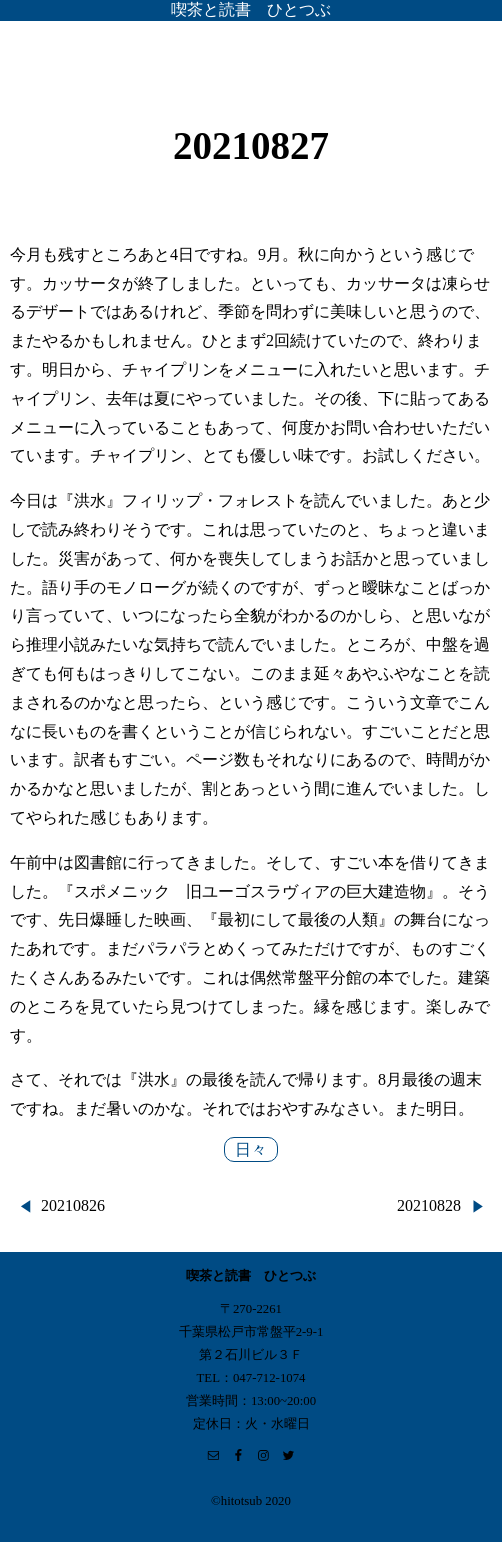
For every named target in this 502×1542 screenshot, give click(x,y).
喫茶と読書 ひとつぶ (251, 9)
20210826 (73, 1205)
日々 (251, 1149)
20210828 (429, 1205)
